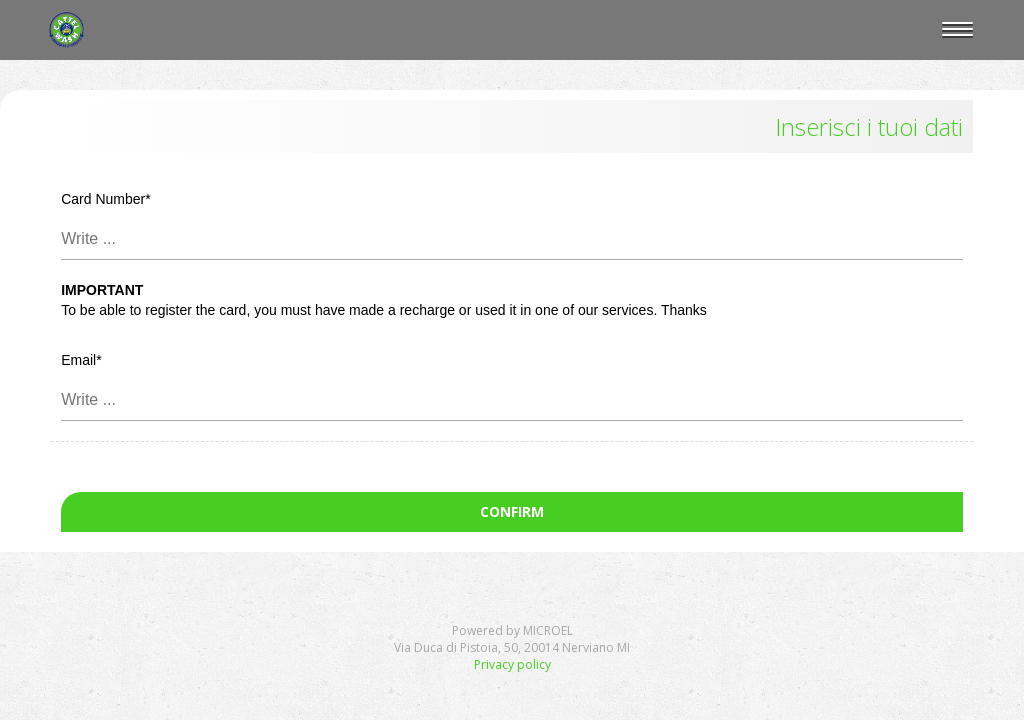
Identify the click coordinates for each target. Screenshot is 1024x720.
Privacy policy (512, 664)
